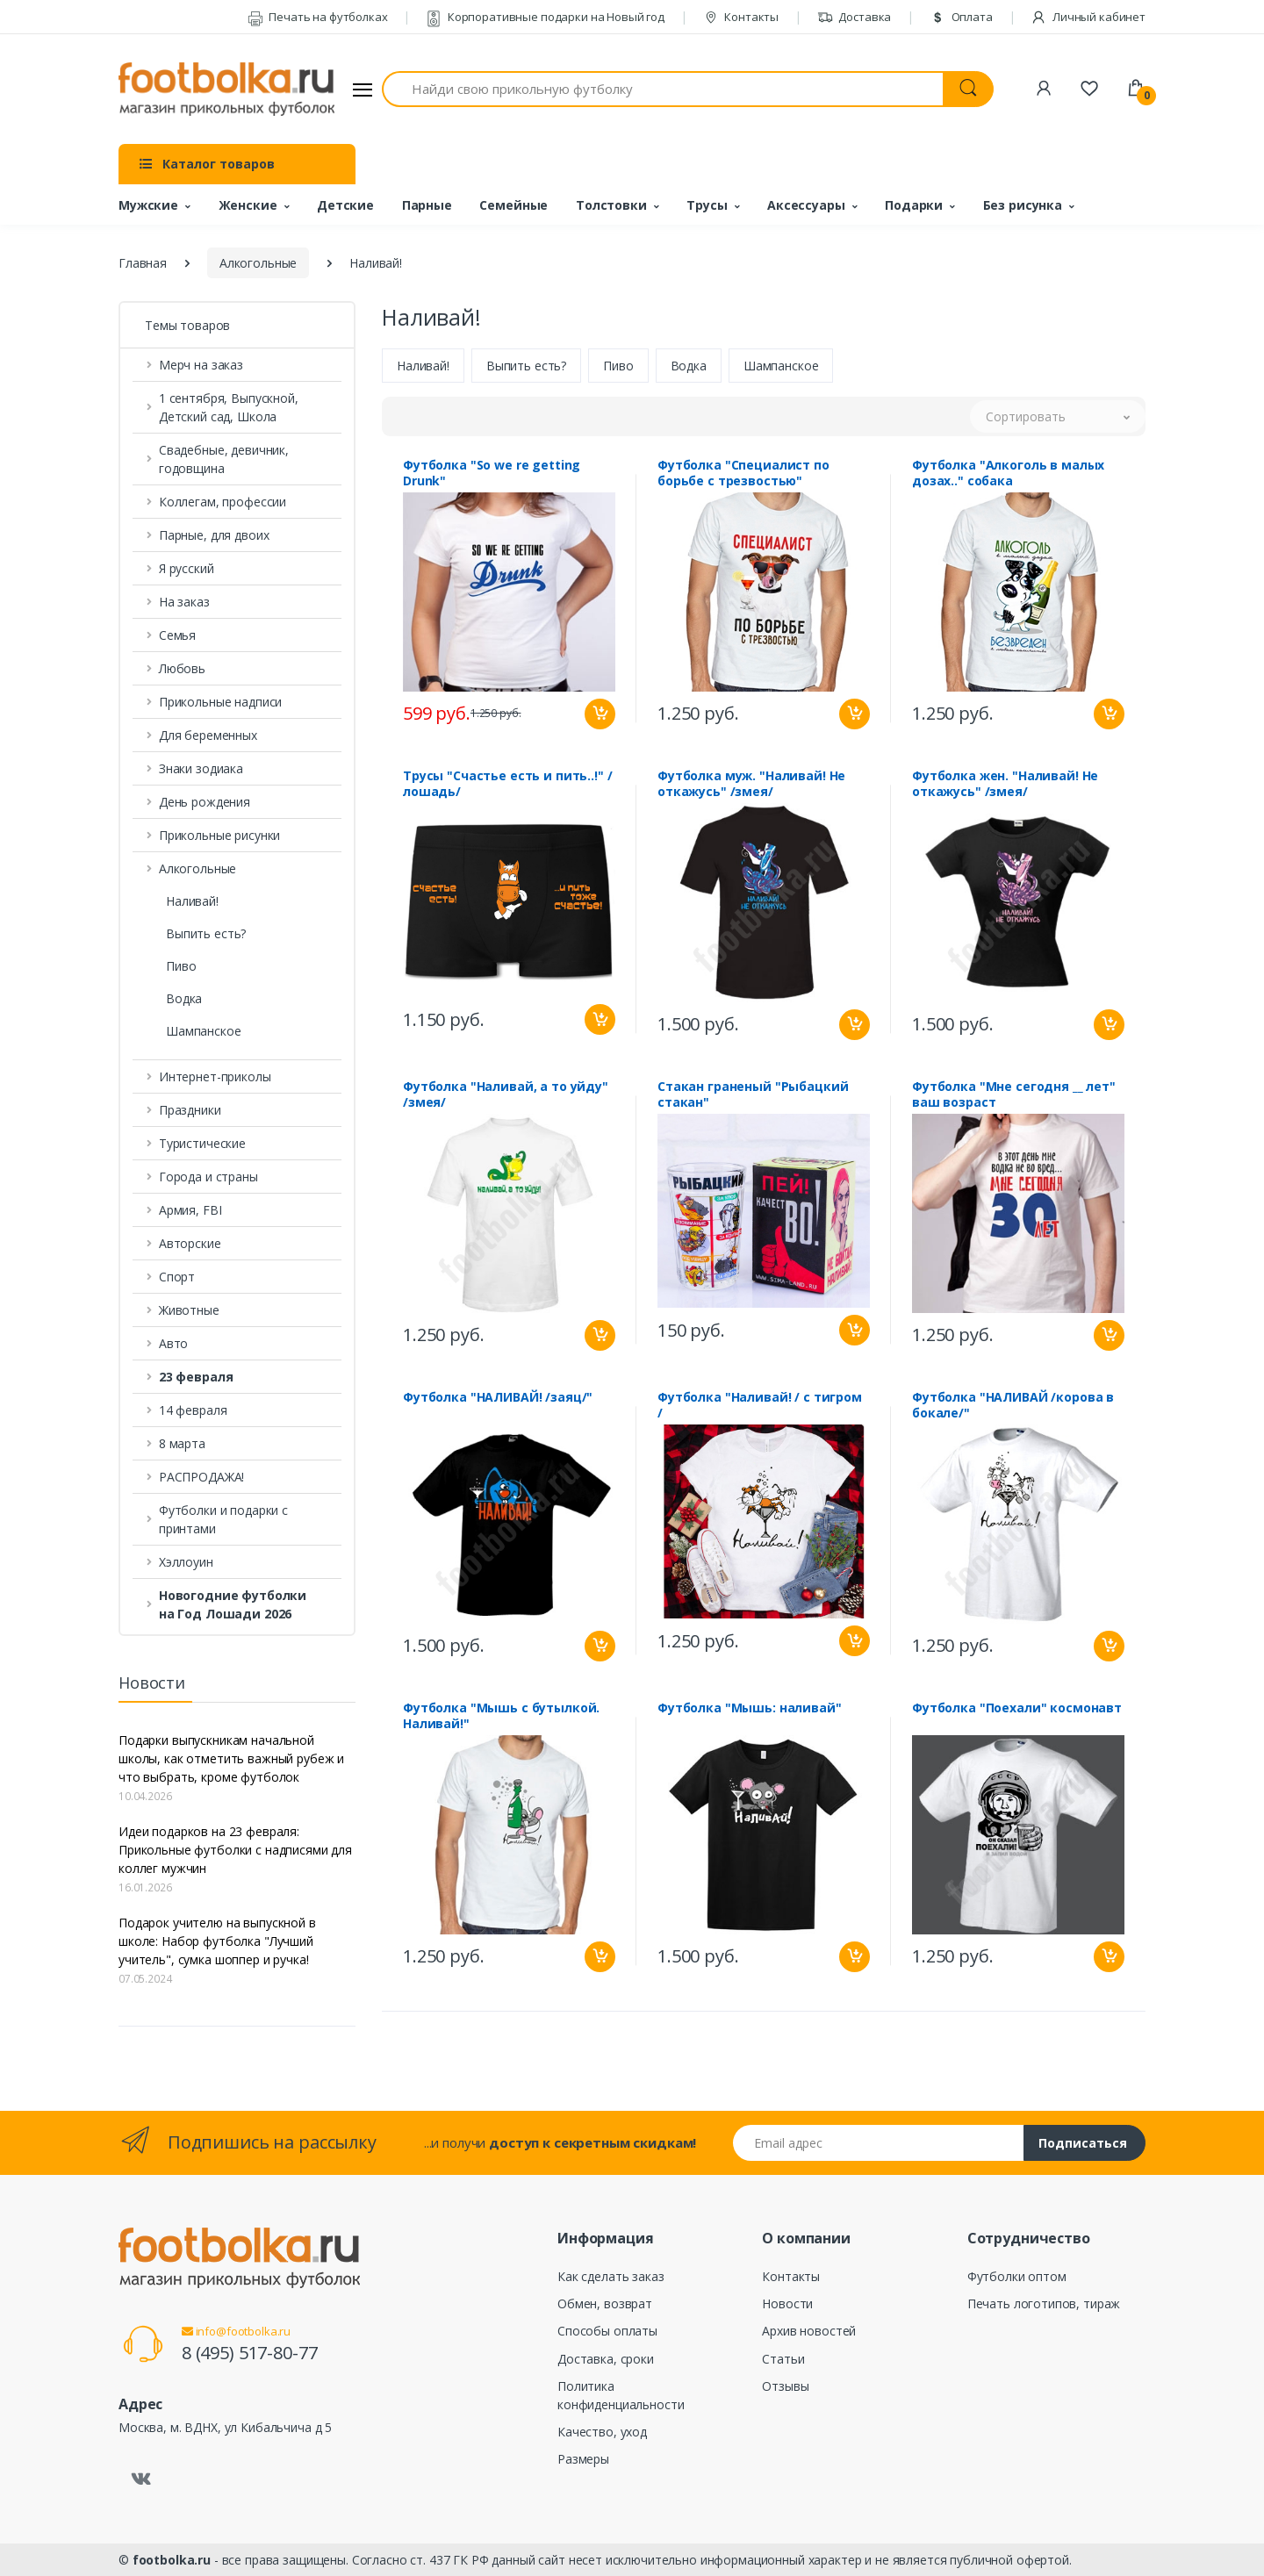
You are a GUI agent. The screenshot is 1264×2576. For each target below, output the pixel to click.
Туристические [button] (202, 1143)
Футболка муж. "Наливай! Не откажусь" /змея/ (751, 785)
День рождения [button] (204, 801)
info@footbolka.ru (236, 2331)
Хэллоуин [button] (186, 1561)
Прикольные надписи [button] (220, 701)
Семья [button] (177, 635)
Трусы (706, 205)
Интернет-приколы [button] (215, 1076)
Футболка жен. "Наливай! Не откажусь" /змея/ (1005, 785)
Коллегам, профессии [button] (222, 501)
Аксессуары (806, 205)
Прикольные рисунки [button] (219, 835)
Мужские (148, 205)
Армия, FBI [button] (190, 1210)
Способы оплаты (607, 2330)
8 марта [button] (182, 1443)
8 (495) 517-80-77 (250, 2352)
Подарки (914, 205)
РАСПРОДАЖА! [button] (201, 1476)
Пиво (181, 966)
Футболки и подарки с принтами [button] (223, 1519)
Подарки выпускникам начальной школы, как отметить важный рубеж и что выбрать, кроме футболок (231, 1758)
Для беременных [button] (208, 735)
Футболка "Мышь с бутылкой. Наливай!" (501, 1717)
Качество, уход (602, 2431)
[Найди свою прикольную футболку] (663, 89)
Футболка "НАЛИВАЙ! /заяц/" (497, 1399)
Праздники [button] (190, 1109)
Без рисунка (1022, 205)
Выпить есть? (206, 933)
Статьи (783, 2358)
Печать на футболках (318, 17)
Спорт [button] (177, 1276)
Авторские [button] (190, 1243)
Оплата (961, 17)
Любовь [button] (182, 668)
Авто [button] (173, 1343)
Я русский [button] (186, 568)
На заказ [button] (184, 601)
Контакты (741, 17)
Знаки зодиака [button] (201, 768)
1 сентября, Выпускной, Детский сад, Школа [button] (228, 407)
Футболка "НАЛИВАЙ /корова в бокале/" (1013, 1407)
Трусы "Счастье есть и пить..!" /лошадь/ (507, 785)
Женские (248, 205)
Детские (345, 205)
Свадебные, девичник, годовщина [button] (224, 459)
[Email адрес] (878, 2143)
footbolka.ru (172, 2559)
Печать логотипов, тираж (1044, 2303)
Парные (427, 205)
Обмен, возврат (604, 2303)
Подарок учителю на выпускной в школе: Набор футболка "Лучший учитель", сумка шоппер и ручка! (217, 1941)
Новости (787, 2303)
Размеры (583, 2458)
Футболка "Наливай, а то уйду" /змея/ (505, 1096)
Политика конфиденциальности (620, 2395)
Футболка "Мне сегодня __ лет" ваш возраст (1014, 1096)
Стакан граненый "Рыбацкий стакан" (752, 1096)
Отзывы (785, 2386)
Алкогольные (258, 263)
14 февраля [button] (193, 1410)
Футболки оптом (1016, 2276)
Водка (184, 998)
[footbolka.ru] (226, 89)
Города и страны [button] (208, 1176)
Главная (142, 263)
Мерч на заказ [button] (201, 364)
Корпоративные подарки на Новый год (545, 17)
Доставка (854, 17)
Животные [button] (189, 1310)
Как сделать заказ (610, 2276)
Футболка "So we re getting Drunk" (491, 475)
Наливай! (192, 901)
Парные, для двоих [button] (214, 535)
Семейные (513, 205)
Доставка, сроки (605, 2358)
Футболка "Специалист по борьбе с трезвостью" (743, 475)
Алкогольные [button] (197, 868)
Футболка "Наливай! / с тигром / (759, 1407)
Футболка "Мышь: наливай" (749, 1710)
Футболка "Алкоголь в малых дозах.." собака (1008, 475)
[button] (237, 1376)
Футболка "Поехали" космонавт (1017, 1710)
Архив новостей (809, 2330)
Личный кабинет (1088, 17)
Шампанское (203, 1031)
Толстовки (611, 205)
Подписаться (1082, 2143)
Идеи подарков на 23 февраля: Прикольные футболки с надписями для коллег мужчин (235, 1849)
